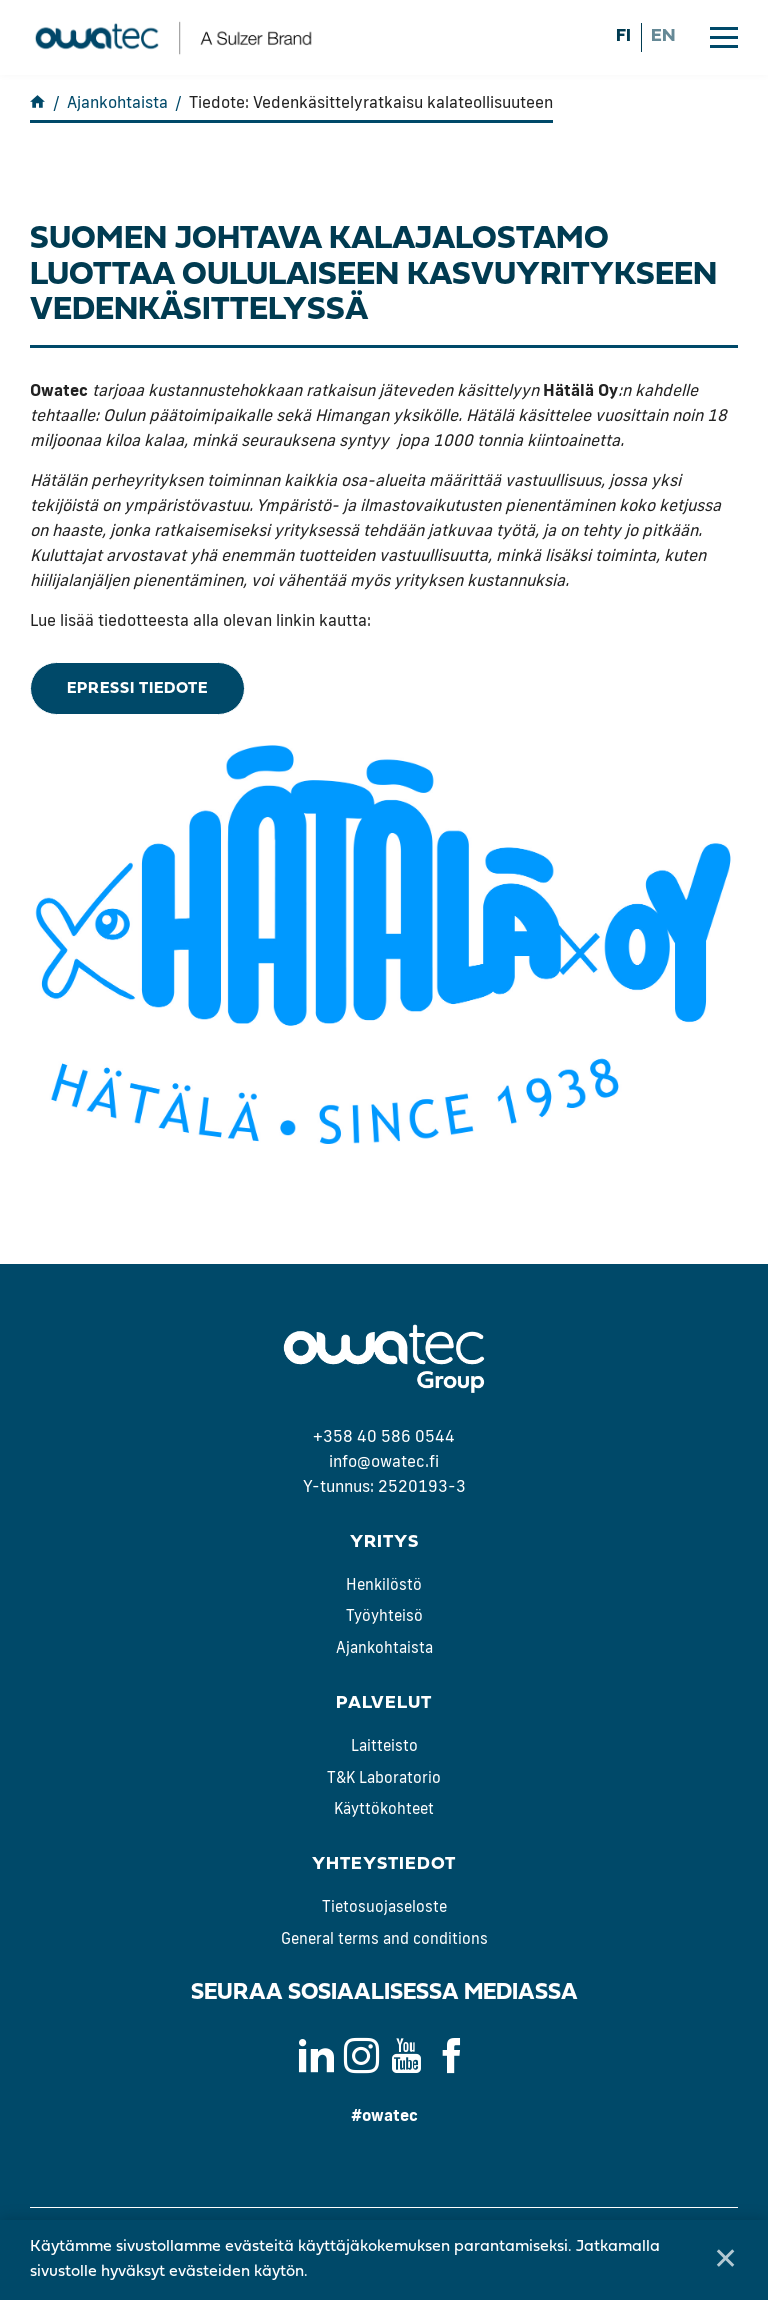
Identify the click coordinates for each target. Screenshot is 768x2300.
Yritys (384, 1542)
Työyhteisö (384, 1616)
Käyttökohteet (384, 1808)
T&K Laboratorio (384, 1777)
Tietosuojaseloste (384, 1906)
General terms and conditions (384, 1938)
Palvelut (384, 1703)
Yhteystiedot (384, 1864)
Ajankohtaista (384, 1647)
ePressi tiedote (137, 689)
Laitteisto (384, 1745)
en (663, 36)
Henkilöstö (384, 1584)
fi (623, 36)
